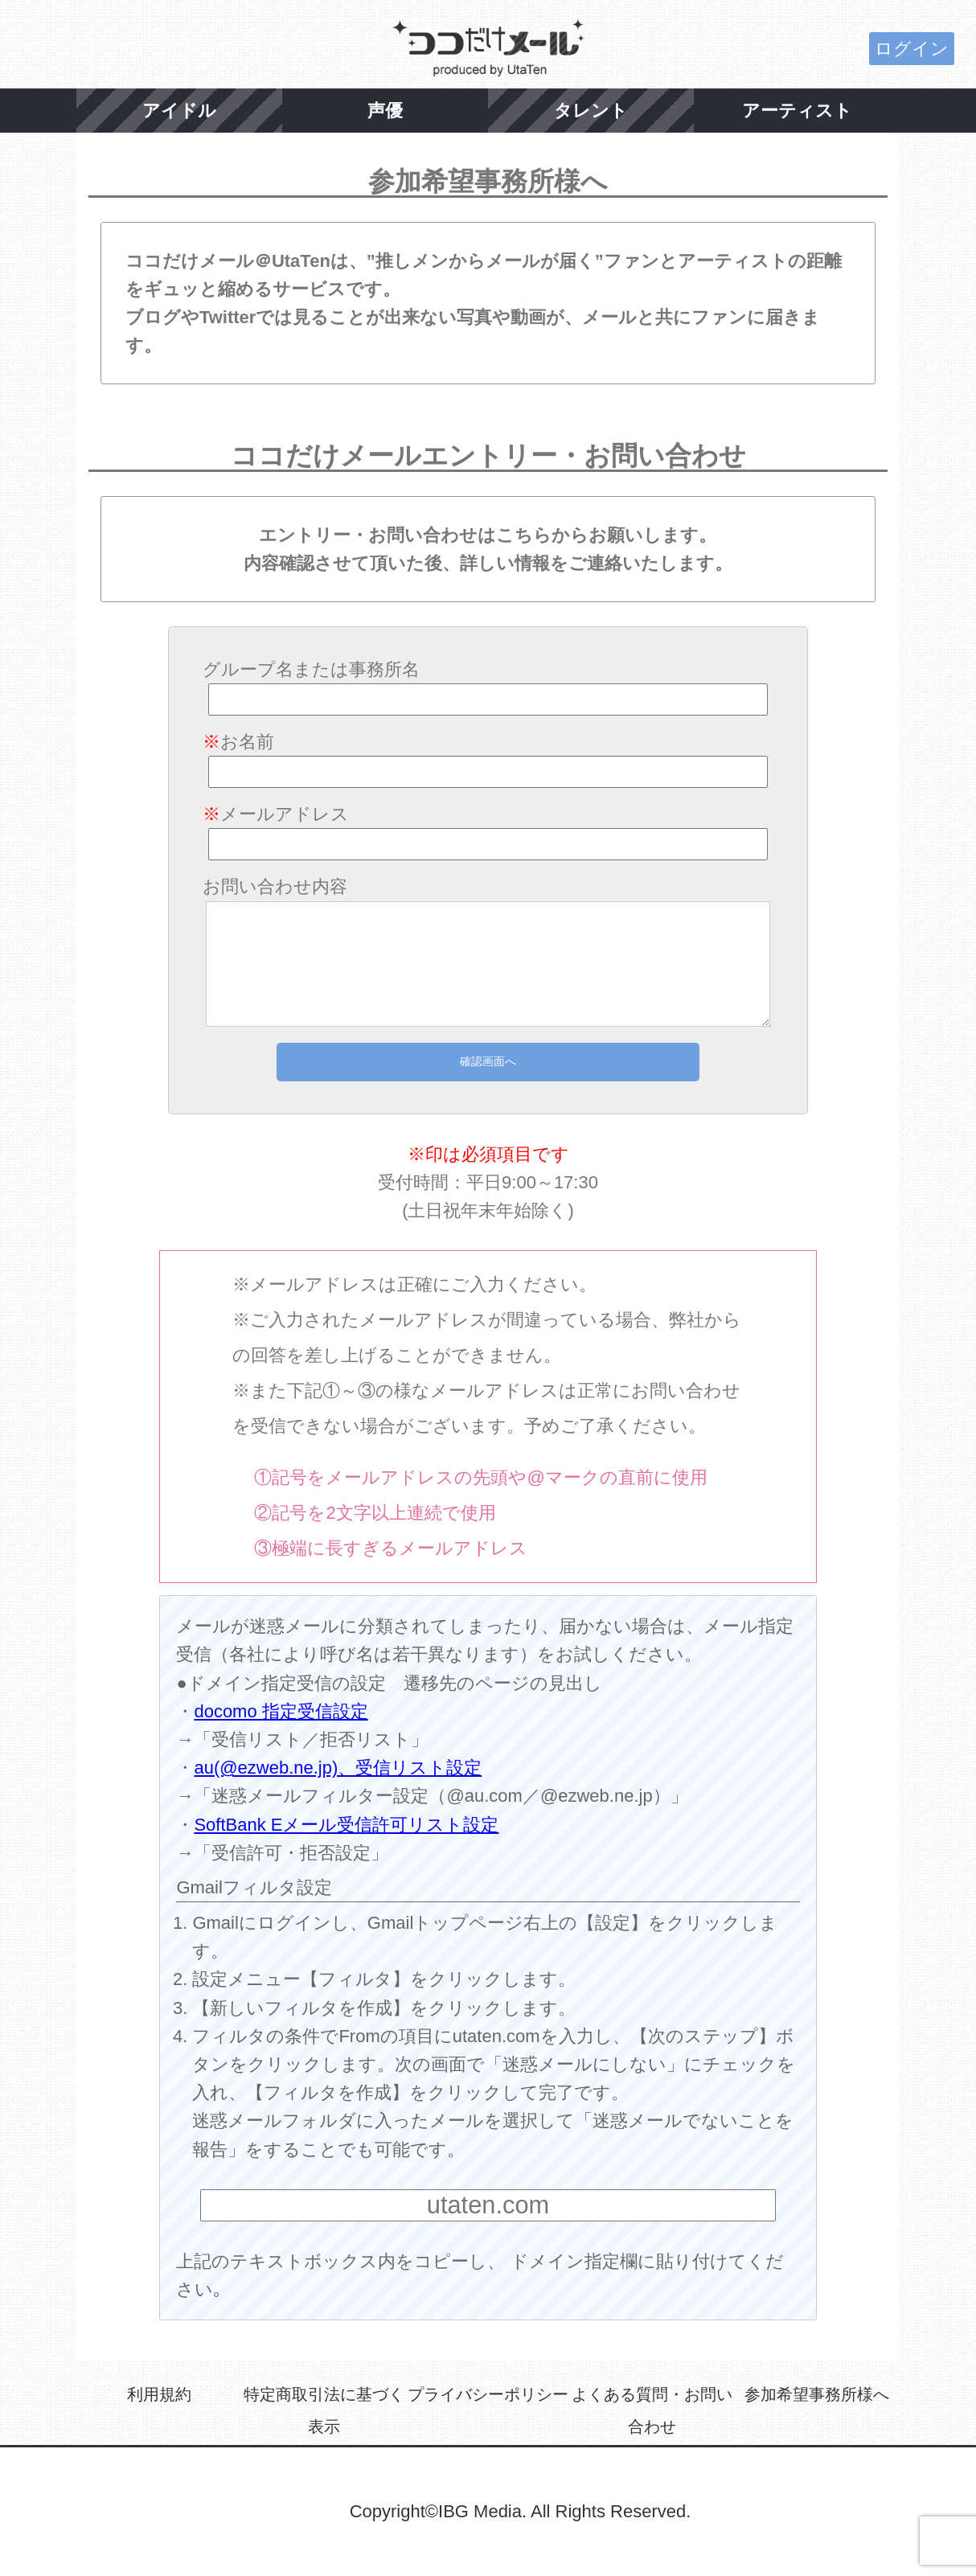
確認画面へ (488, 1061)
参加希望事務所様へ (816, 2394)
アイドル (179, 110)
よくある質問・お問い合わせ (652, 2410)
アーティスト (797, 110)
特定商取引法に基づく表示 (324, 2410)
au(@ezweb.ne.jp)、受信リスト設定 (338, 1768)
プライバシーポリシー (488, 2394)
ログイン (912, 49)
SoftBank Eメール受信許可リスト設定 (346, 1825)
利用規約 (159, 2394)
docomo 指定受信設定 (280, 1711)
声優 (385, 110)
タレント (591, 110)
